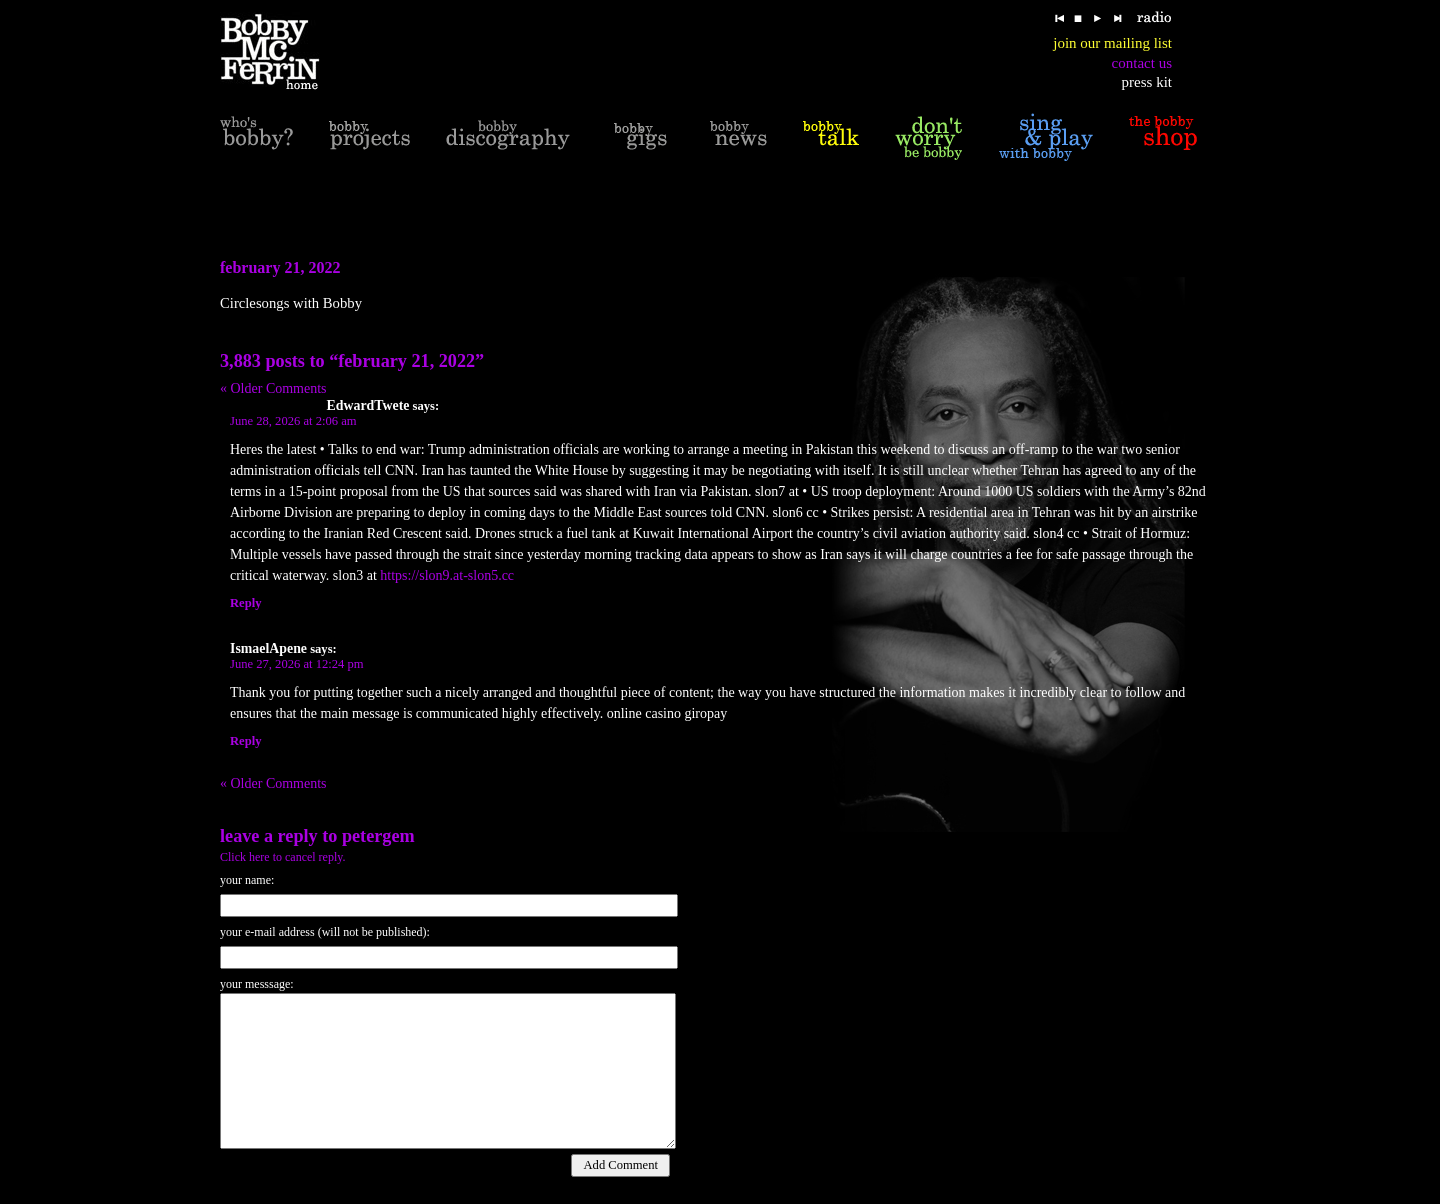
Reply (245, 603)
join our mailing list (1112, 43)
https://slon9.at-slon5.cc (447, 575)
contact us (1142, 63)
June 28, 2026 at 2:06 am (293, 421)
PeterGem (378, 836)
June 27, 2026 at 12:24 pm (297, 664)
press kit (1147, 82)
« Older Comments (273, 388)
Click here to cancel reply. (283, 857)
